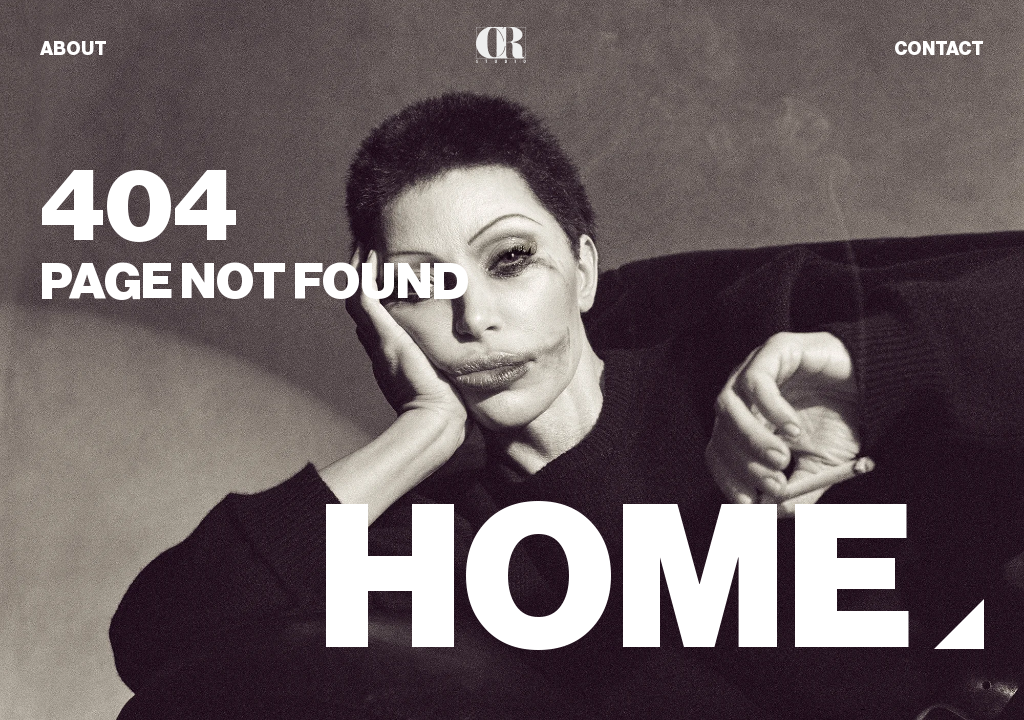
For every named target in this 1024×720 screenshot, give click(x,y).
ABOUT (73, 49)
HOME (615, 579)
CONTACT (939, 49)
